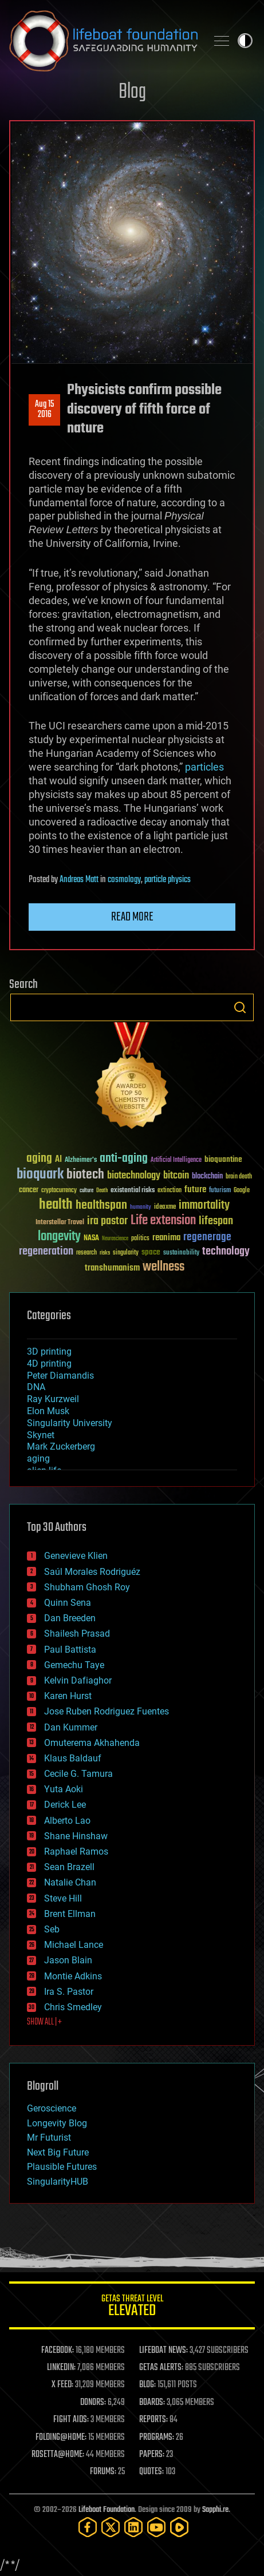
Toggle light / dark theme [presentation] (245, 40)
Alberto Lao (67, 1820)
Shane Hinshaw (76, 1836)
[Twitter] (110, 2527)
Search (240, 1007)
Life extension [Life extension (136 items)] (163, 1220)
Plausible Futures (62, 2166)
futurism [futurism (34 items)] (220, 1191)
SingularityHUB (57, 2181)
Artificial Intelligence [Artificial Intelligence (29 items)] (176, 1160)
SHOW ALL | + (44, 2022)
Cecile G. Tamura (78, 1773)
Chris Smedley (73, 2007)
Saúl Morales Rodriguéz (92, 1571)
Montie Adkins (73, 1976)
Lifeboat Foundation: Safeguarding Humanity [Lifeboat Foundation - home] (103, 40)
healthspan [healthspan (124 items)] (101, 1205)
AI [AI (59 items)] (58, 1159)
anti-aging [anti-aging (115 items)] (124, 1159)
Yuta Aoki (63, 1789)
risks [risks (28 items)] (105, 1252)
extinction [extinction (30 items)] (169, 1190)
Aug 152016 (44, 409)
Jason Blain (68, 1960)
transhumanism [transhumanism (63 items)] (112, 1268)
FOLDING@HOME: (61, 2437)
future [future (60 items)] (195, 1189)
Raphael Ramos (76, 1851)
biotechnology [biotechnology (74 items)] (133, 1176)
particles (204, 767)
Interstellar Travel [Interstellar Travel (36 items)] (60, 1222)
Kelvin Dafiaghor (78, 1680)
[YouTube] (156, 2527)
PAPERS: (151, 2454)
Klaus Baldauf (72, 1758)
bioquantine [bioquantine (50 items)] (223, 1159)
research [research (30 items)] (86, 1253)
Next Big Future (58, 2152)
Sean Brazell (69, 1866)
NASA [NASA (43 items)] (91, 1238)
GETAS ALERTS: (161, 2367)
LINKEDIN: (61, 2367)
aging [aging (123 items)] (39, 1159)
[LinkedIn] (133, 2527)
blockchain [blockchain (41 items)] (207, 1176)
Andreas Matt (79, 879)
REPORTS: (153, 2419)
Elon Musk (48, 1411)
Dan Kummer (70, 1727)
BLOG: (147, 2384)
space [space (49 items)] (150, 1252)
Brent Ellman (70, 1913)
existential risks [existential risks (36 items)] (133, 1190)
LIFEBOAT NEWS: (163, 2350)
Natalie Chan (70, 1882)
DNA (36, 1387)
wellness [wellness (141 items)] (163, 1267)
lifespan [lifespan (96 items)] (216, 1221)
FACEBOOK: (57, 2350)
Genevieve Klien (76, 1555)
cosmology (124, 879)
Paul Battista (70, 1649)
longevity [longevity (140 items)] (59, 1236)
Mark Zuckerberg (61, 1446)
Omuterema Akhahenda (92, 1742)
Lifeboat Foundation (106, 2510)
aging (38, 1458)
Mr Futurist (49, 2137)
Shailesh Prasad (77, 1633)
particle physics (167, 879)
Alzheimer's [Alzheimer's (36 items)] (81, 1160)
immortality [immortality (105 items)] (204, 1205)
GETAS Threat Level (132, 2307)
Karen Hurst (68, 1695)
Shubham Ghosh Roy (87, 1587)
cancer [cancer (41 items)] (28, 1190)
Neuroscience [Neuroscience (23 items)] (115, 1239)
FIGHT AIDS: (71, 2419)
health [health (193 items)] (56, 1205)
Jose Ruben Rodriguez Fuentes (106, 1711)
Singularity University (69, 1423)
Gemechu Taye (74, 1665)
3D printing (49, 1351)
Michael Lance (73, 1944)
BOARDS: (152, 2402)
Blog (132, 92)
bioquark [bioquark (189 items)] (40, 1174)
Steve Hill (63, 1898)
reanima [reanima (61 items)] (166, 1237)
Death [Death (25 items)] (102, 1191)
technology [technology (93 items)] (226, 1252)
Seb (52, 1929)
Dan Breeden (70, 1618)
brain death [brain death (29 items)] (239, 1177)
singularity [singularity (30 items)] (126, 1253)
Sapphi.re (215, 2510)
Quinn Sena (67, 1602)
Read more (132, 917)
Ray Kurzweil (53, 1399)
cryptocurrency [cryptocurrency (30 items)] (59, 1190)
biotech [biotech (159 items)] (85, 1174)
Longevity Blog (57, 2123)
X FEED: (62, 2384)
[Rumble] (179, 2527)
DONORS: (93, 2402)
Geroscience (51, 2108)
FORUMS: (103, 2471)
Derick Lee (65, 1804)
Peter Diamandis (60, 1375)
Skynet (40, 1435)
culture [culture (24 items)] (86, 1191)
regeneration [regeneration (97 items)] (46, 1251)
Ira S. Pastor (68, 1991)
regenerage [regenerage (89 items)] (207, 1237)
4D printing (49, 1363)
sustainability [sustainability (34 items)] (181, 1253)
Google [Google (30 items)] (242, 1190)
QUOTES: (151, 2471)
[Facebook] (87, 2527)
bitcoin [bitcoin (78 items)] (176, 1176)
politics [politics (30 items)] (140, 1239)
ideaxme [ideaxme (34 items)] (165, 1208)
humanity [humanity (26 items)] (140, 1207)
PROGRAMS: (156, 2437)
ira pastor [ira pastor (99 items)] (107, 1221)
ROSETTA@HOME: (57, 2454)
